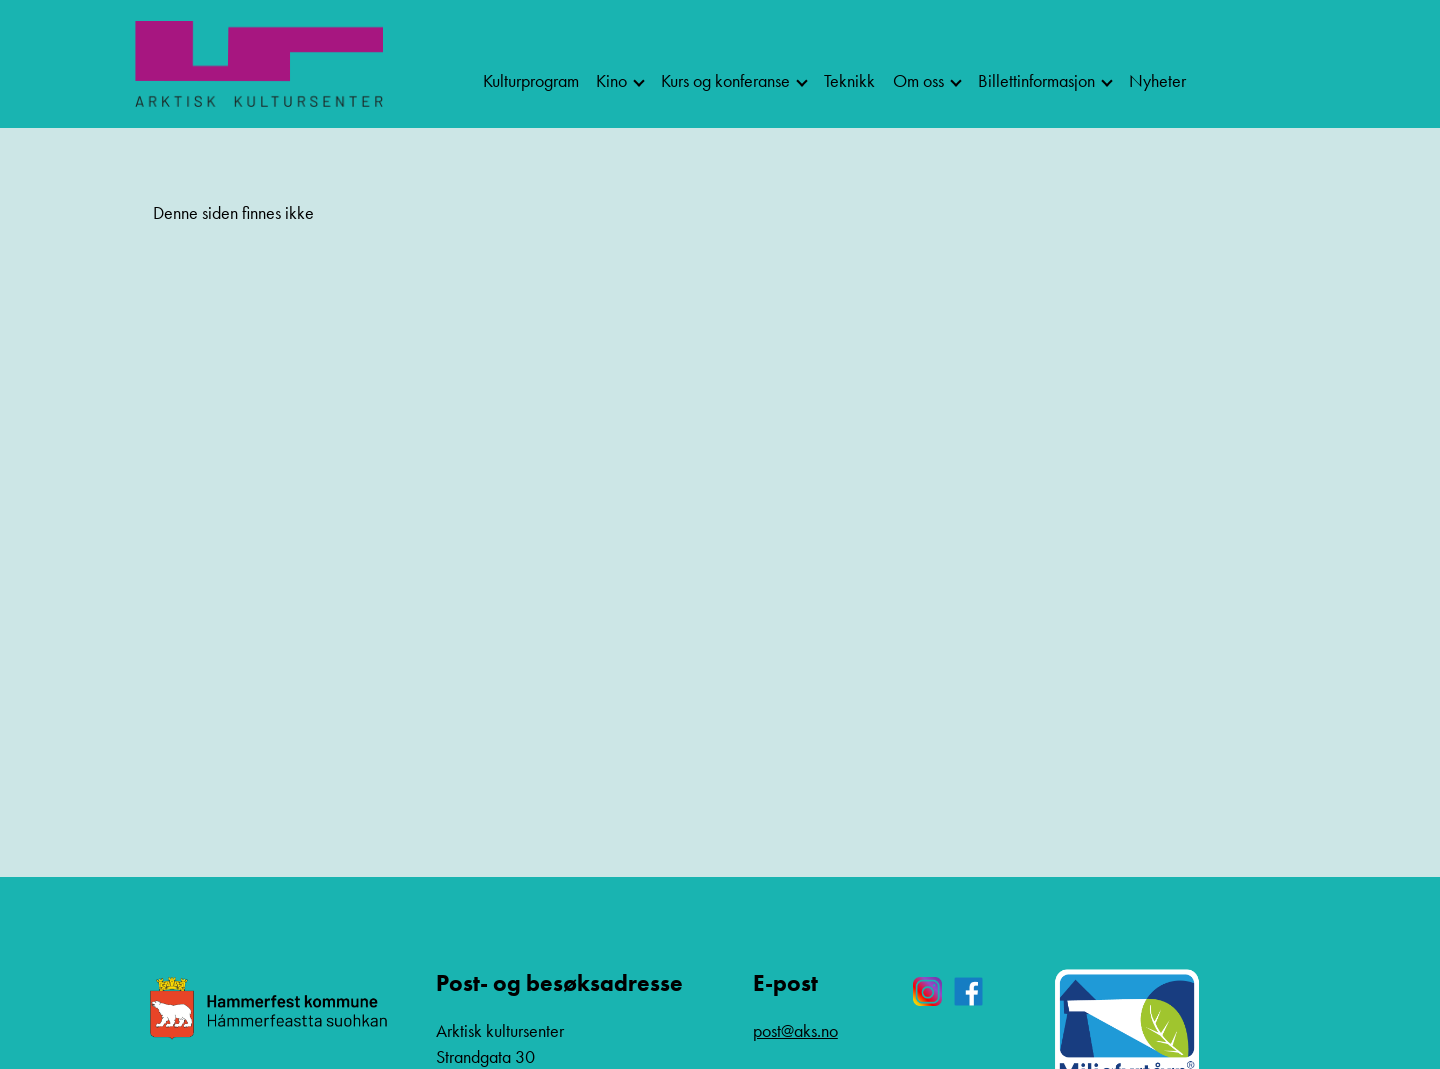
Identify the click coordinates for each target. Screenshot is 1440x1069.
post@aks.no (795, 1030)
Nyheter (1157, 80)
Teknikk (849, 80)
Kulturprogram (531, 80)
